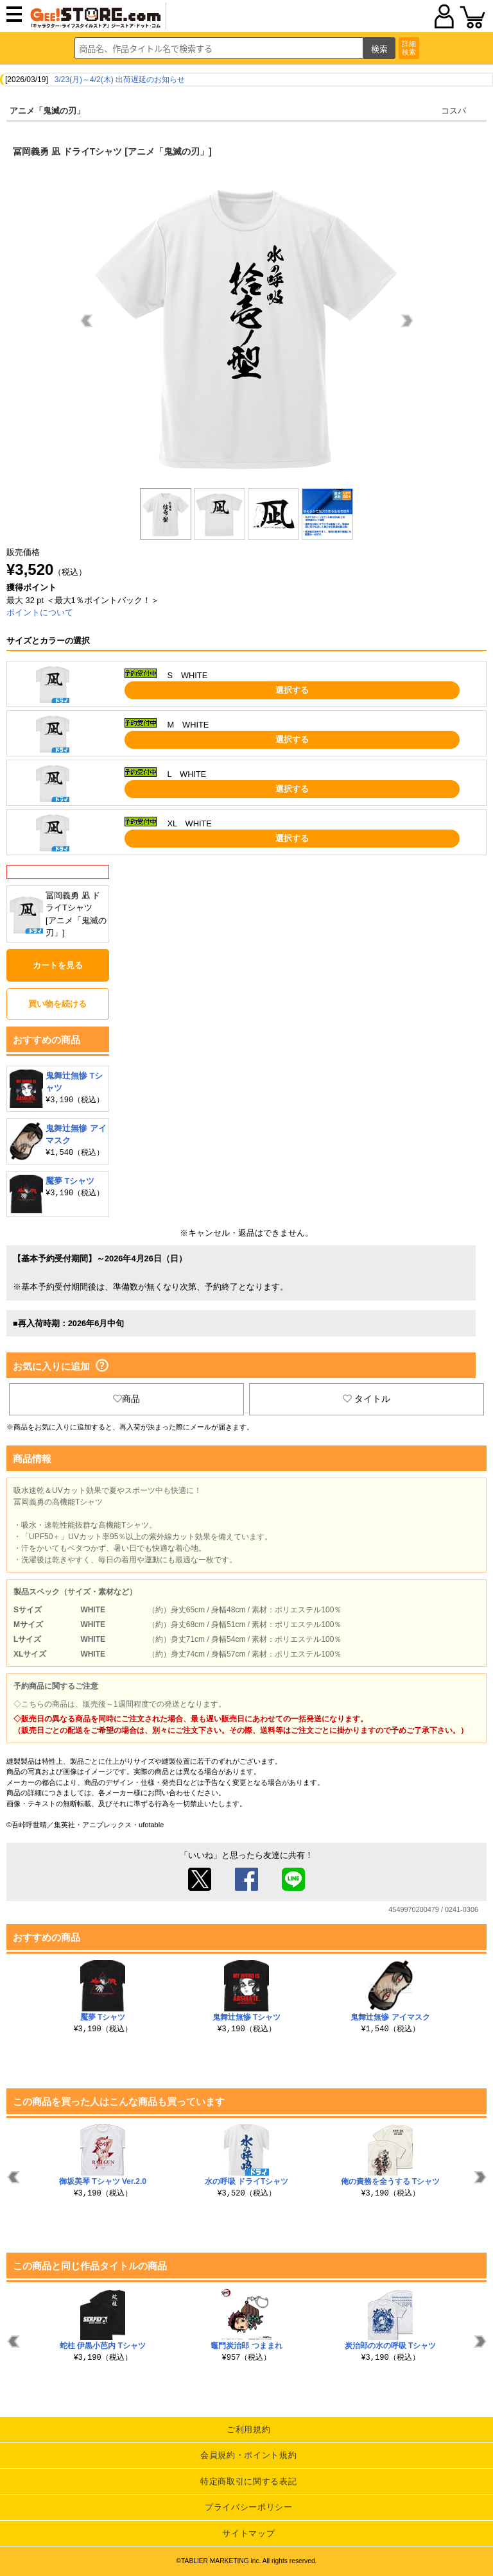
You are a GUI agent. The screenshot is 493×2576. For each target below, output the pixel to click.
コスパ (453, 110)
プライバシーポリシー (249, 2507)
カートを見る (58, 965)
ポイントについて (39, 612)
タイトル (366, 1399)
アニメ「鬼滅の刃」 (47, 110)
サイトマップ (248, 2533)
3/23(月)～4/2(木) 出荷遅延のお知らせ (120, 79)
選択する (292, 690)
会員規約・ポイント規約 (248, 2455)
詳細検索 (409, 48)
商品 (126, 1399)
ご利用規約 (248, 2429)
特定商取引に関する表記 (248, 2481)
